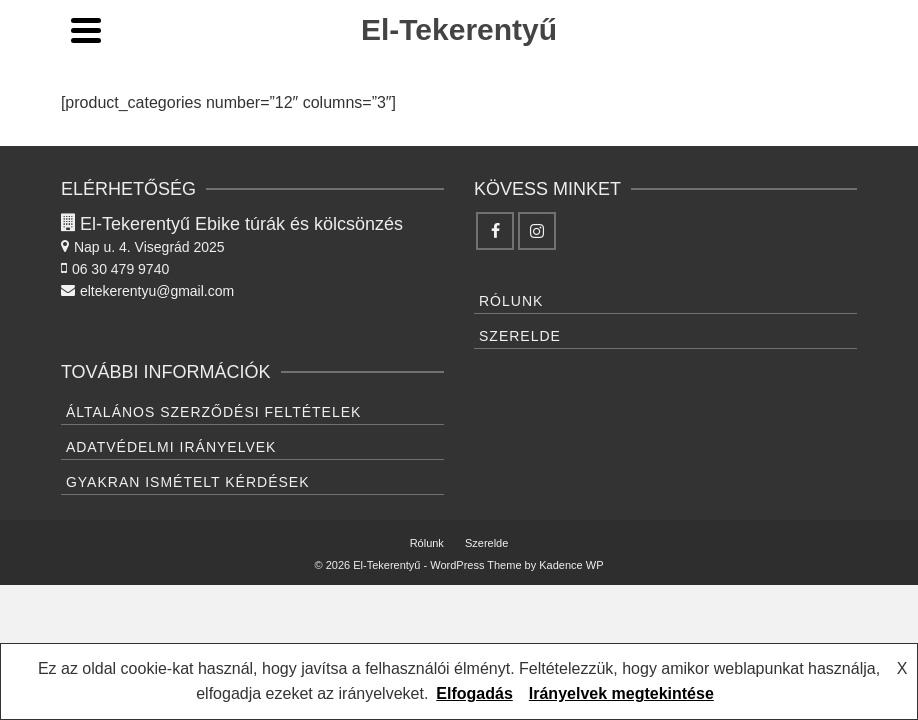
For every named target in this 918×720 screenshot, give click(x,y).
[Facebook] (495, 231)
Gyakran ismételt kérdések (188, 482)
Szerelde (520, 336)
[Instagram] (537, 231)
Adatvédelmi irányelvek (171, 447)
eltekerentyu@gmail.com (147, 291)
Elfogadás (474, 693)
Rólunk (511, 301)
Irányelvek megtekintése (621, 693)
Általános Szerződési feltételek (214, 412)
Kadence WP (571, 565)
